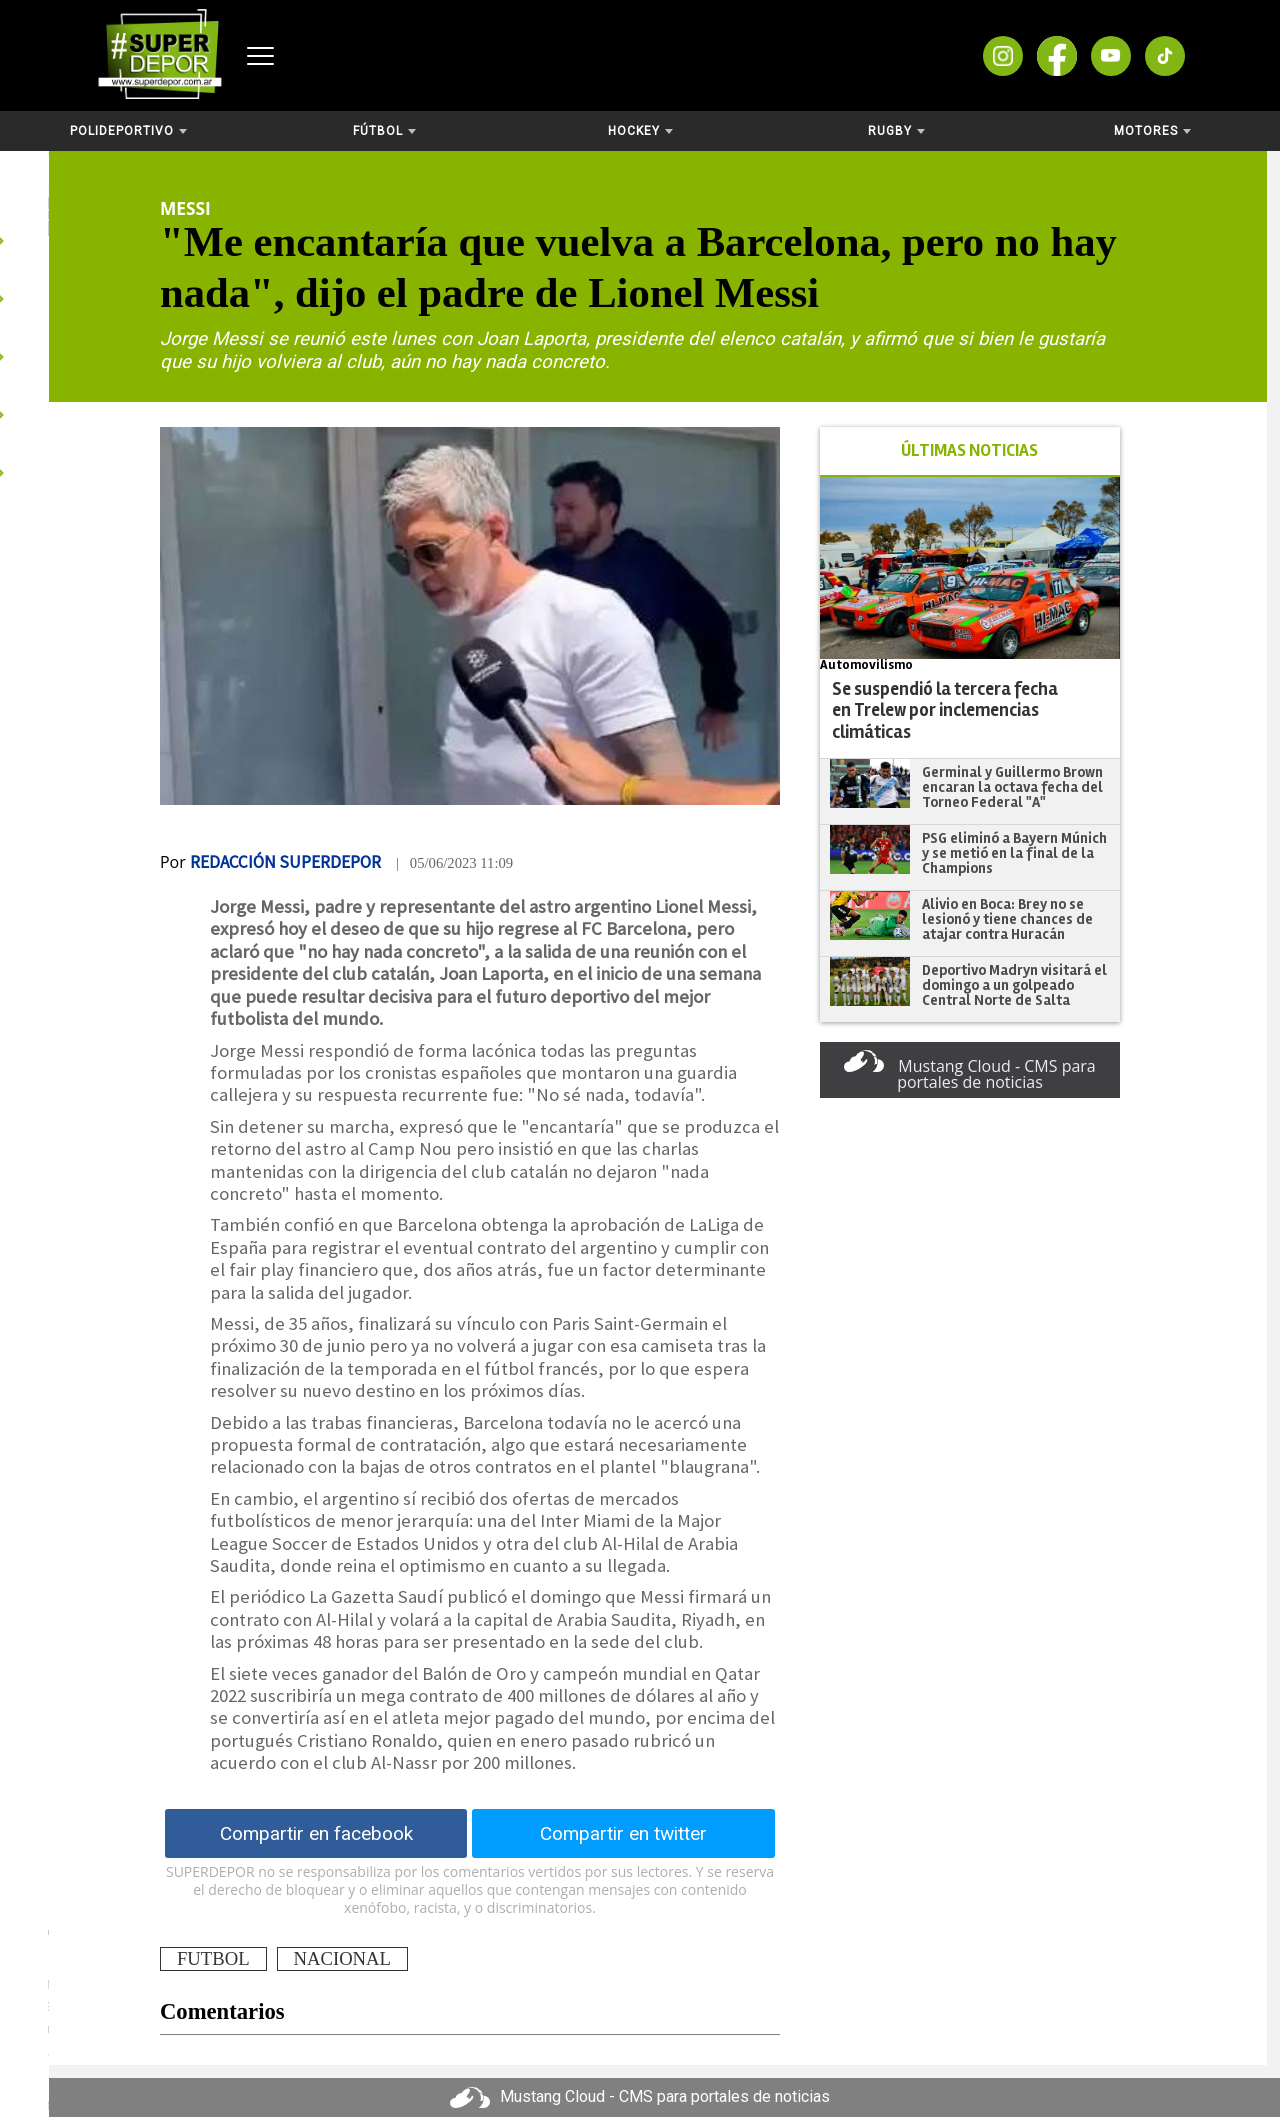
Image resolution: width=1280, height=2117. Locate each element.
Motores (1152, 131)
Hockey (640, 131)
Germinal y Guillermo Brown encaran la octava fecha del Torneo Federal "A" (1012, 786)
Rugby (896, 131)
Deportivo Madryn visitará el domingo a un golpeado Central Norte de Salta (1014, 984)
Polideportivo (128, 131)
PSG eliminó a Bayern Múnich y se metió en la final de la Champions (1014, 852)
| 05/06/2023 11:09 (454, 863)
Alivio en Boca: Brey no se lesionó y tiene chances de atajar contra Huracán (1007, 918)
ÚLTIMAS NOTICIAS (969, 450)
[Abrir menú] (260, 56)
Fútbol (384, 131)
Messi (185, 208)
